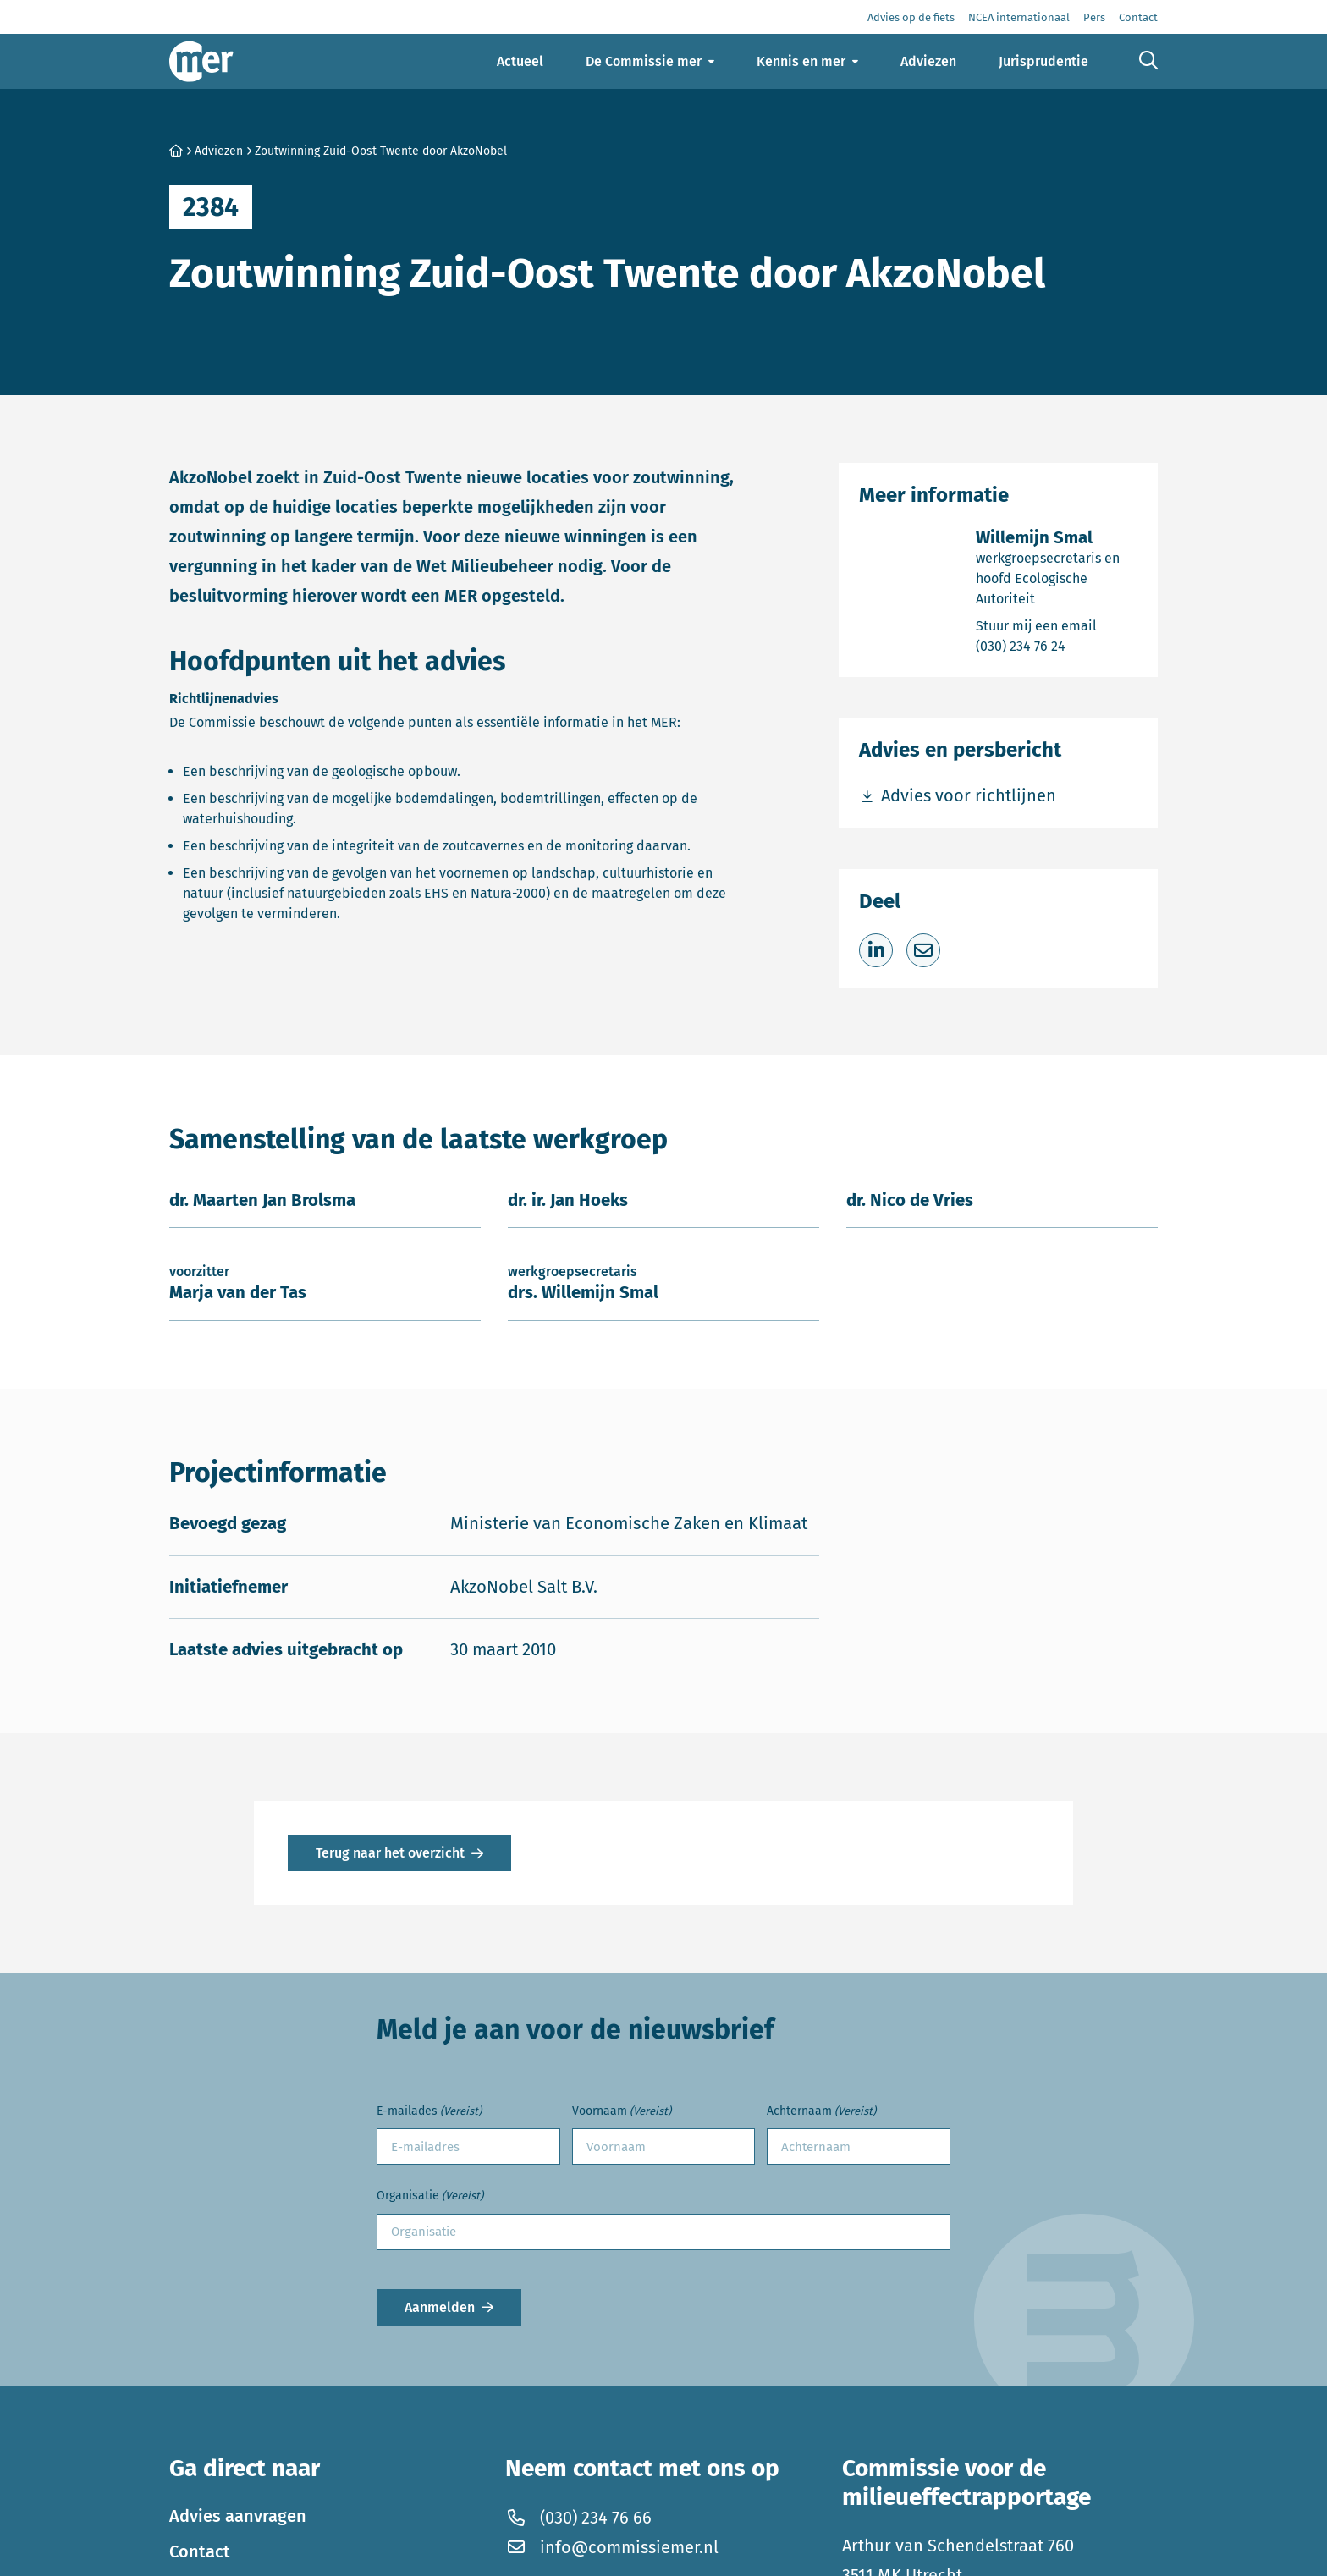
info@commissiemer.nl (612, 2546)
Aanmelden (440, 2307)
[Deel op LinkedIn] (876, 950)
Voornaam (621, 2111)
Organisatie (430, 2196)
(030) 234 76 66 (578, 2517)
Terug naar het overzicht (390, 1853)
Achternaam (821, 2111)
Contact (199, 2550)
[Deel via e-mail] (923, 950)
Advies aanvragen (237, 2515)
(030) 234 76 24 (1056, 645)
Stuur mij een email (1056, 625)
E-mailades (429, 2111)
